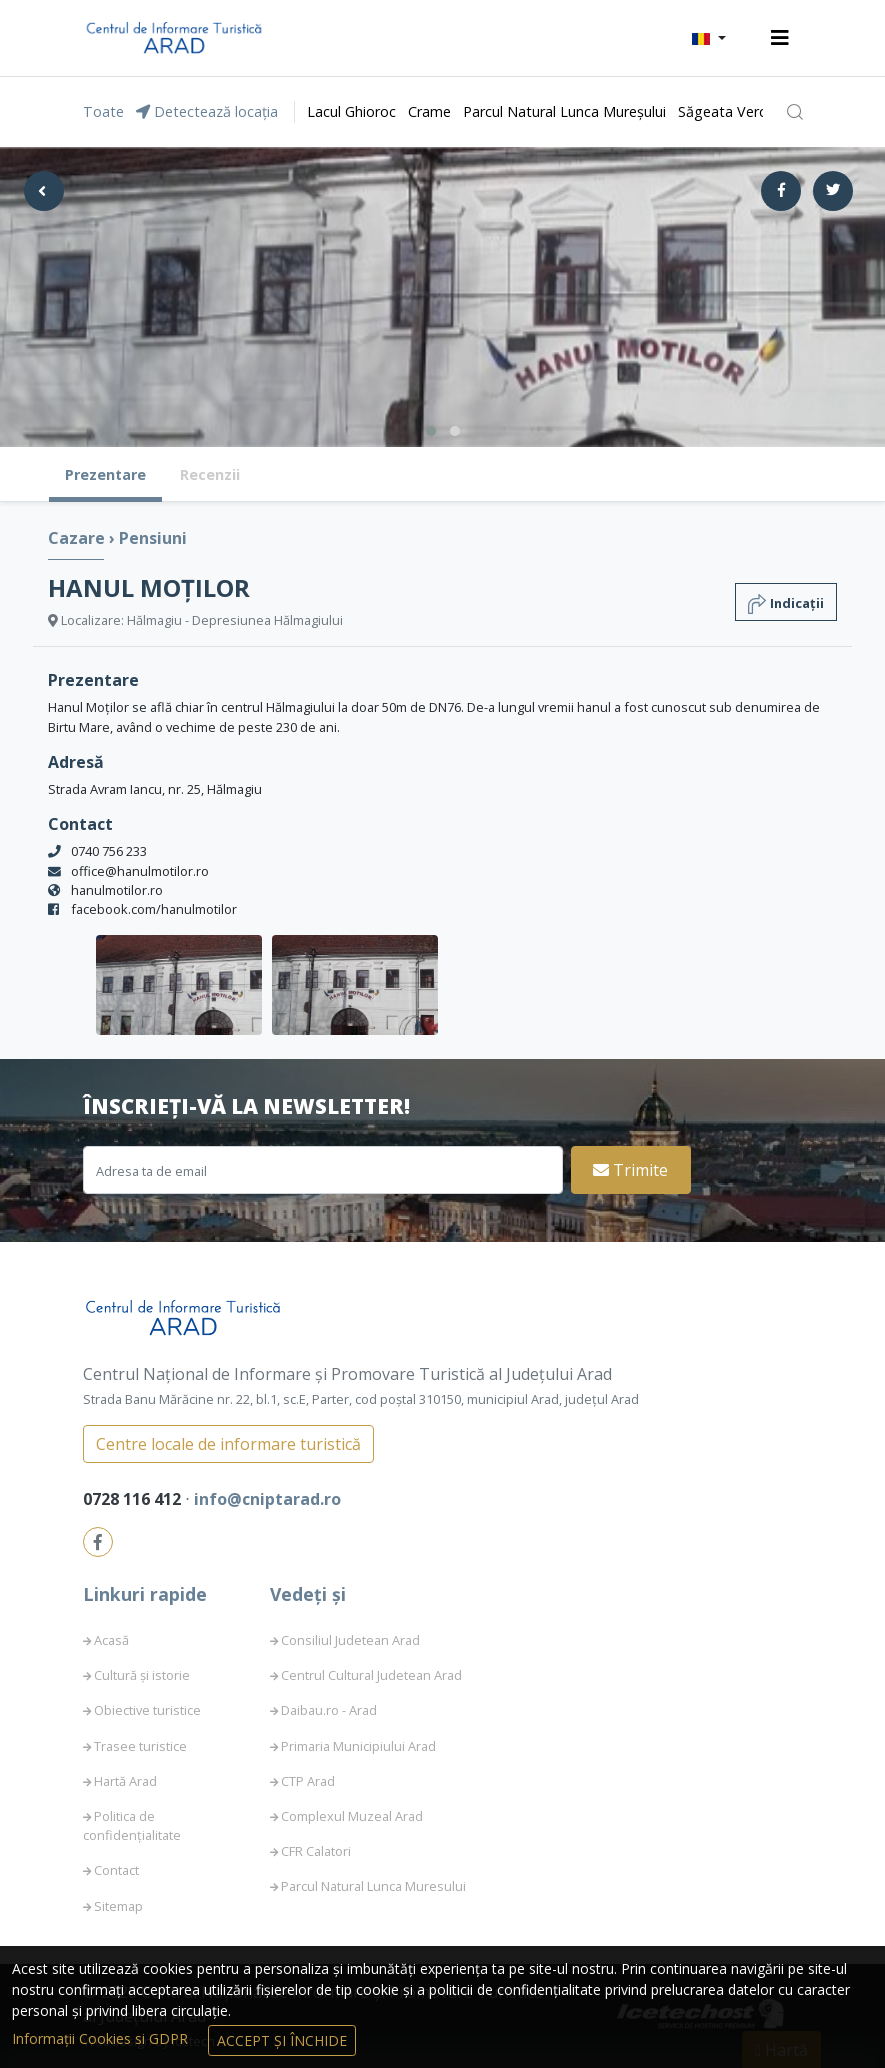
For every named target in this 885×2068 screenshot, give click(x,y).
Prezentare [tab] (105, 474)
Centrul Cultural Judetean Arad (371, 1675)
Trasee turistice (140, 1746)
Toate (103, 111)
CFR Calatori (316, 1851)
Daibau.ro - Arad (329, 1710)
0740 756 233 (109, 851)
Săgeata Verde (727, 111)
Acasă (111, 1640)
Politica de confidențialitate (132, 1825)
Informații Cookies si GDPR (102, 2038)
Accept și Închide (282, 2040)
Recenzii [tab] (210, 474)
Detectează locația (207, 111)
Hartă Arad (125, 1781)
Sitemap (118, 1906)
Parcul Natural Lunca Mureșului (564, 111)
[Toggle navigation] (780, 38)
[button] (709, 38)
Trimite (630, 1170)
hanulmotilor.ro (117, 890)
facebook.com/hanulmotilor (154, 909)
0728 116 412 (134, 1499)
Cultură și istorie (142, 1675)
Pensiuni (153, 538)
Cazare (78, 538)
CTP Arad (308, 1781)
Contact (116, 1870)
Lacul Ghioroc (351, 111)
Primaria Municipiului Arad (358, 1746)
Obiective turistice (147, 1710)
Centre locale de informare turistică (228, 1444)
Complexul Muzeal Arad (352, 1816)
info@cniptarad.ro (267, 1499)
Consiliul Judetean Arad (350, 1640)
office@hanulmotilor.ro (140, 871)
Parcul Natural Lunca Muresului (373, 1886)
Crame (429, 111)
